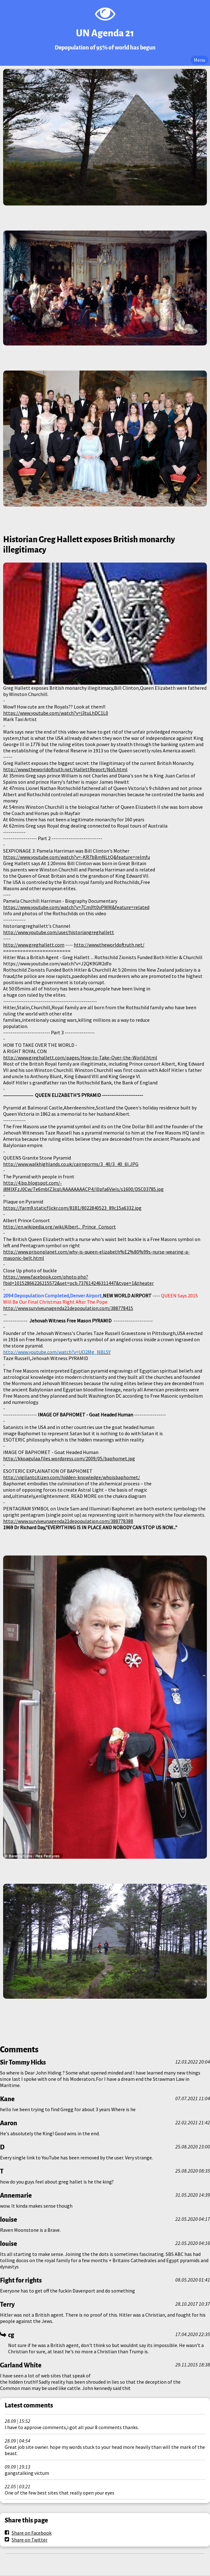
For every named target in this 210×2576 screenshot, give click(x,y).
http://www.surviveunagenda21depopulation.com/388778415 (68, 1308)
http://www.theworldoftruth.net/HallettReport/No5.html (65, 769)
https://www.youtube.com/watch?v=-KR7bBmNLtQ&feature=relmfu (76, 857)
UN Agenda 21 (105, 33)
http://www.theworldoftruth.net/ (109, 945)
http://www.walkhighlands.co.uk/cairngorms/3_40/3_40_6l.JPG (70, 1164)
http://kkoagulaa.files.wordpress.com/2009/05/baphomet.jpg (69, 1458)
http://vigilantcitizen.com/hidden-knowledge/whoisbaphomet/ (71, 1477)
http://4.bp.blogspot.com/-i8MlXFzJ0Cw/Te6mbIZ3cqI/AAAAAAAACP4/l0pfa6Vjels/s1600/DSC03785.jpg (83, 1186)
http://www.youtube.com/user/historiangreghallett (58, 932)
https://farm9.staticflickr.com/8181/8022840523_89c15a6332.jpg (72, 1208)
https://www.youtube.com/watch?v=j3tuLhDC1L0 (55, 713)
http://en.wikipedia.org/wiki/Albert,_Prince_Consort (59, 1226)
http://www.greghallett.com (33, 945)
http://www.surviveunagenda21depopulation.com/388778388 (68, 1521)
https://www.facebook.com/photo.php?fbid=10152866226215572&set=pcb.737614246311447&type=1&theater (78, 1280)
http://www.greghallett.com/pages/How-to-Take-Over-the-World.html (80, 1057)
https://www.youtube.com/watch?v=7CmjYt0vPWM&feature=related (76, 907)
